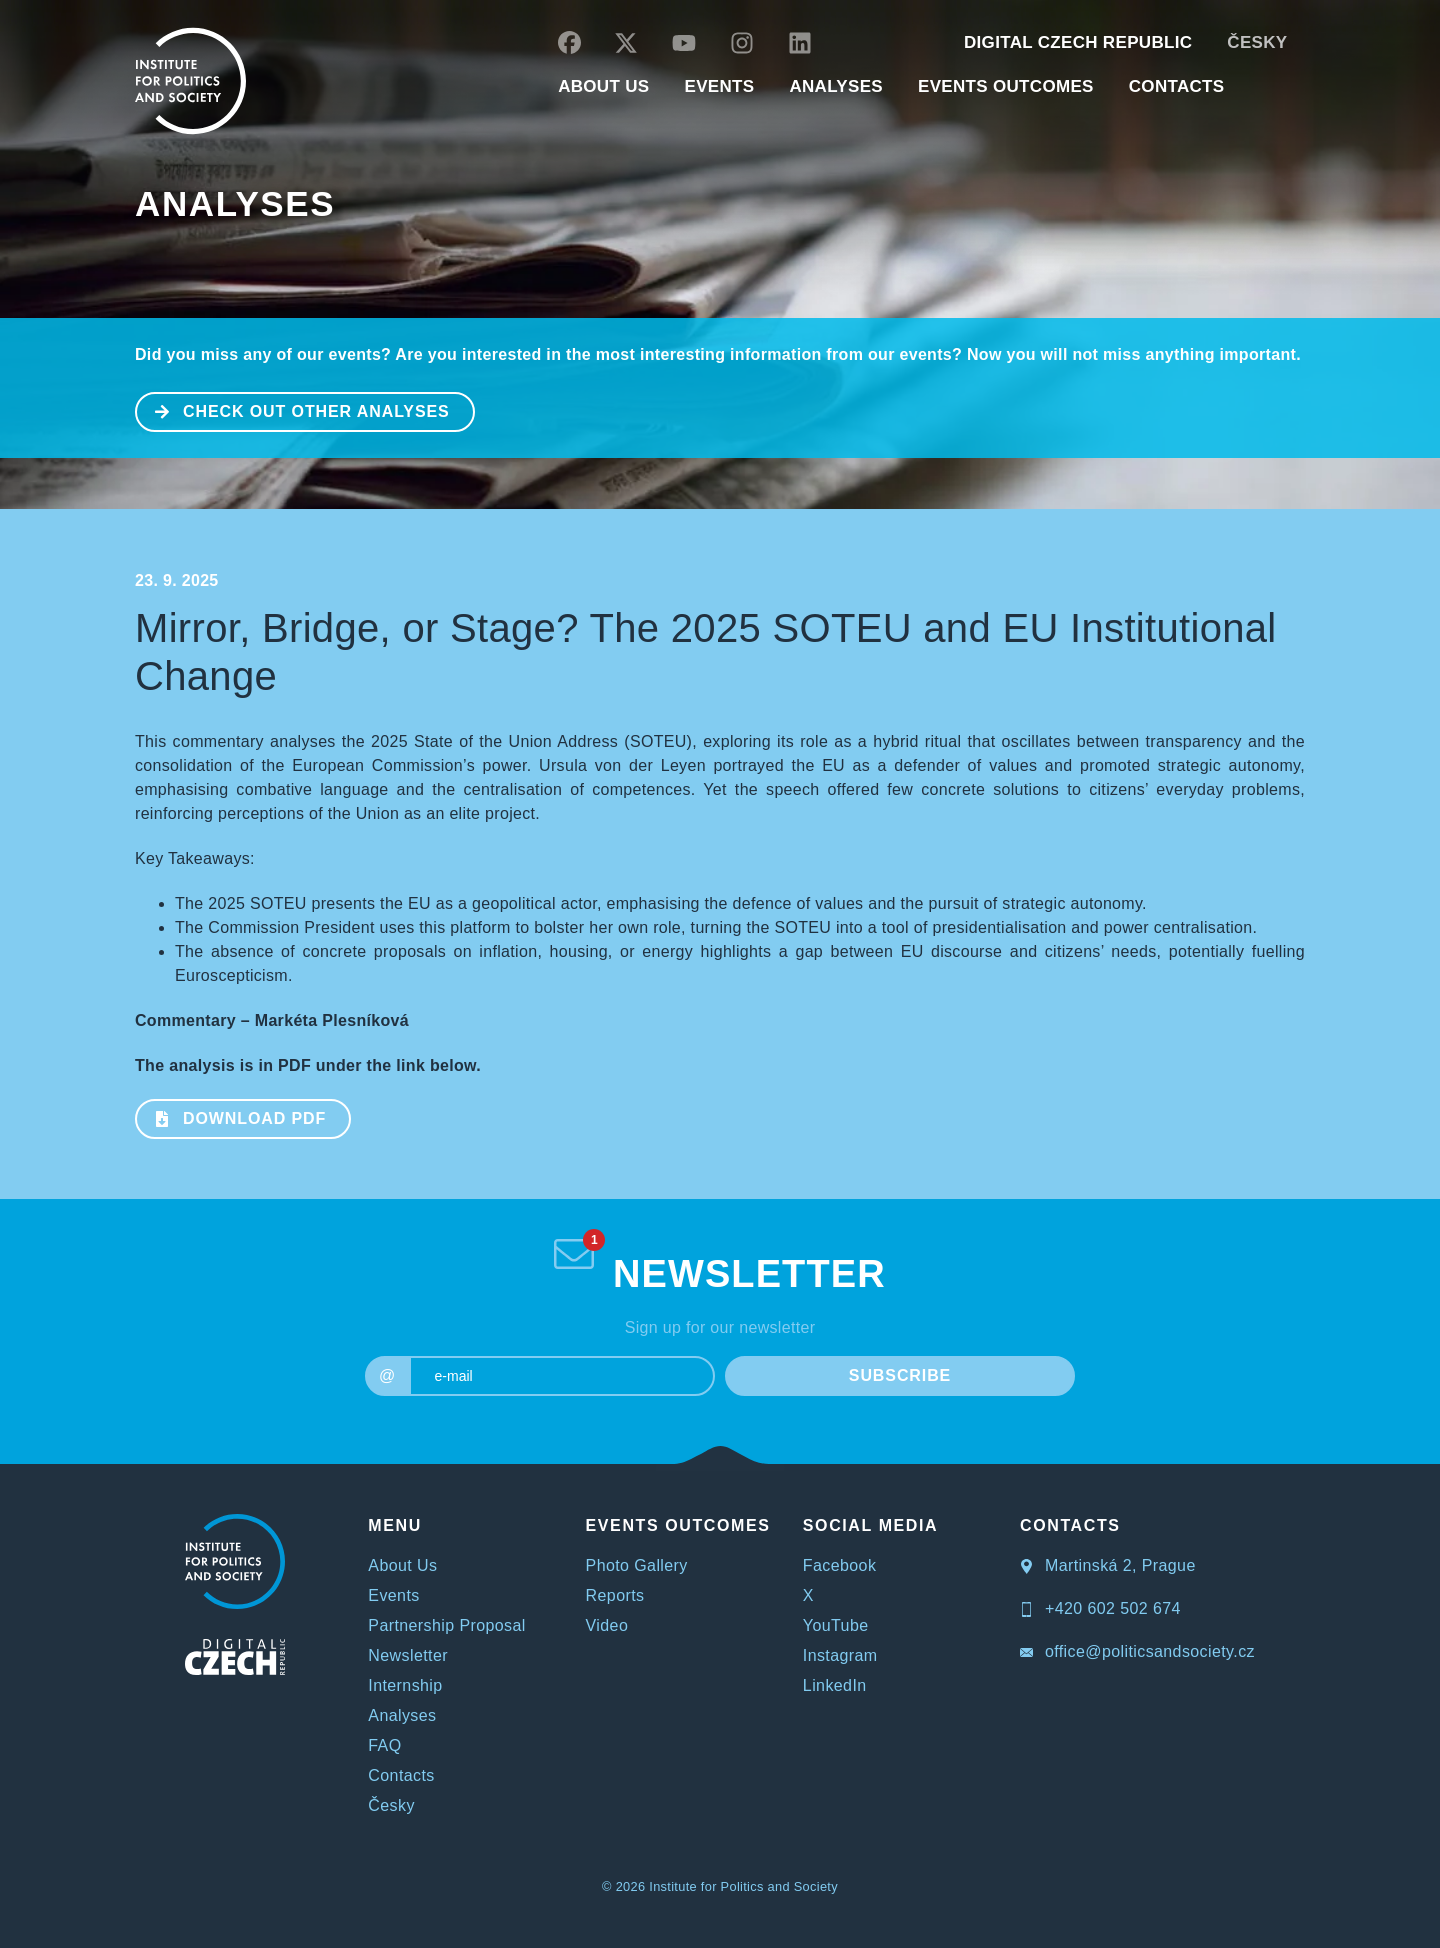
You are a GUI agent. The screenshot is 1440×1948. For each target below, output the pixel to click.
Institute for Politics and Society (743, 1886)
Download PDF (231, 1117)
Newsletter (408, 1655)
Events (393, 1595)
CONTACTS (1177, 86)
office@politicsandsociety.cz (1137, 1651)
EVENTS (719, 86)
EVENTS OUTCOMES (1006, 86)
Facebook (839, 1565)
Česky (1257, 42)
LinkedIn (835, 1685)
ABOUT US (603, 86)
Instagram (840, 1655)
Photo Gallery (637, 1565)
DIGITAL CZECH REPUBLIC (1078, 42)
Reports (615, 1595)
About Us (402, 1565)
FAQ (384, 1745)
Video (607, 1625)
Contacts (401, 1775)
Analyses (836, 86)
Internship (405, 1685)
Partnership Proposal (446, 1625)
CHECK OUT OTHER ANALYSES (293, 410)
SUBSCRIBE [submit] (900, 1375)
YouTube (836, 1625)
